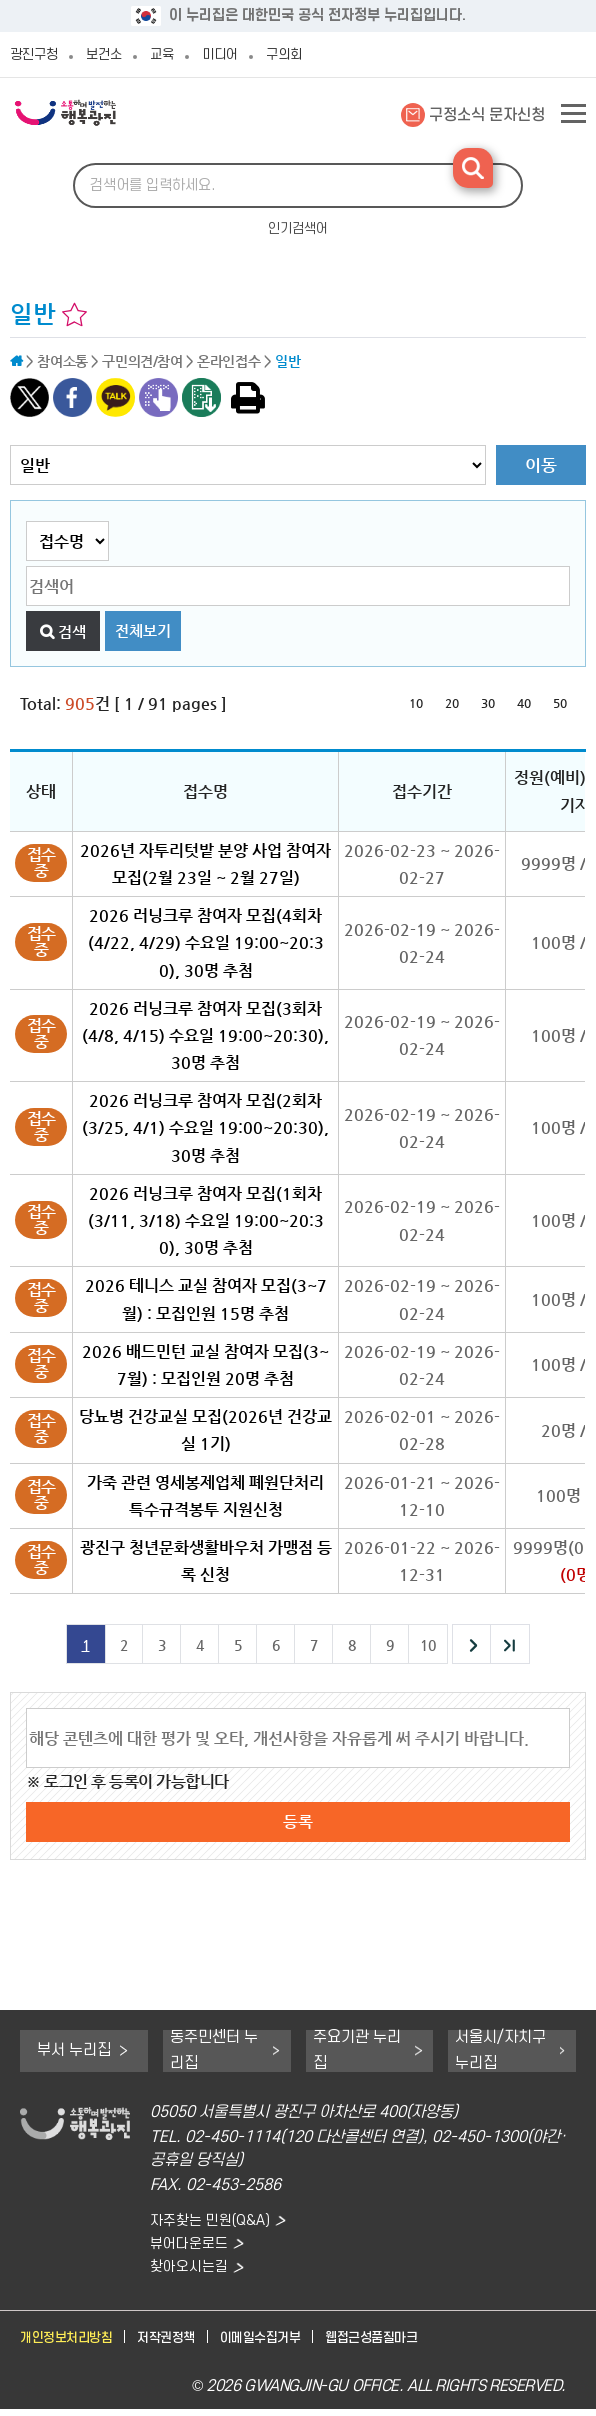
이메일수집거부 (293, 2344)
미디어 (220, 54)
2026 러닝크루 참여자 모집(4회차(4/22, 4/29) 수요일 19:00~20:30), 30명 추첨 (206, 942)
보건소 (104, 54)
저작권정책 (187, 2344)
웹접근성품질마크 (419, 2344)
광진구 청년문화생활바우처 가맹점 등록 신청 (206, 1561)
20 (452, 703)
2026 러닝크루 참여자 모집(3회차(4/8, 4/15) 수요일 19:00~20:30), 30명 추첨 (205, 1035)
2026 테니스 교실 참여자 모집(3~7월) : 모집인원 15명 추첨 (206, 1299)
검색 (72, 631)
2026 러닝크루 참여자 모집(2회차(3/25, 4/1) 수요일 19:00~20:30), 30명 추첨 (205, 1127)
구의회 (284, 54)
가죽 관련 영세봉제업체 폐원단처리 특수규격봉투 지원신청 (205, 1496)
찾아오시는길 (192, 2272)
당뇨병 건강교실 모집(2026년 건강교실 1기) (205, 1430)
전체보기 (143, 630)
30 (488, 703)
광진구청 (34, 54)
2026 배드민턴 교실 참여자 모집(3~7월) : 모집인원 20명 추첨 (205, 1365)
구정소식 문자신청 (487, 115)
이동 (541, 465)
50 (560, 703)
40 (524, 703)
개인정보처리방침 (74, 2344)
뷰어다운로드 (192, 2246)
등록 (298, 1821)
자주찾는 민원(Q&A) (215, 2221)
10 (416, 703)
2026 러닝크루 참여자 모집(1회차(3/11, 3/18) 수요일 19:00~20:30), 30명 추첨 (206, 1220)
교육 (162, 54)
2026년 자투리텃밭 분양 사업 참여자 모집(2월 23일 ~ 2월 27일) (205, 864)
